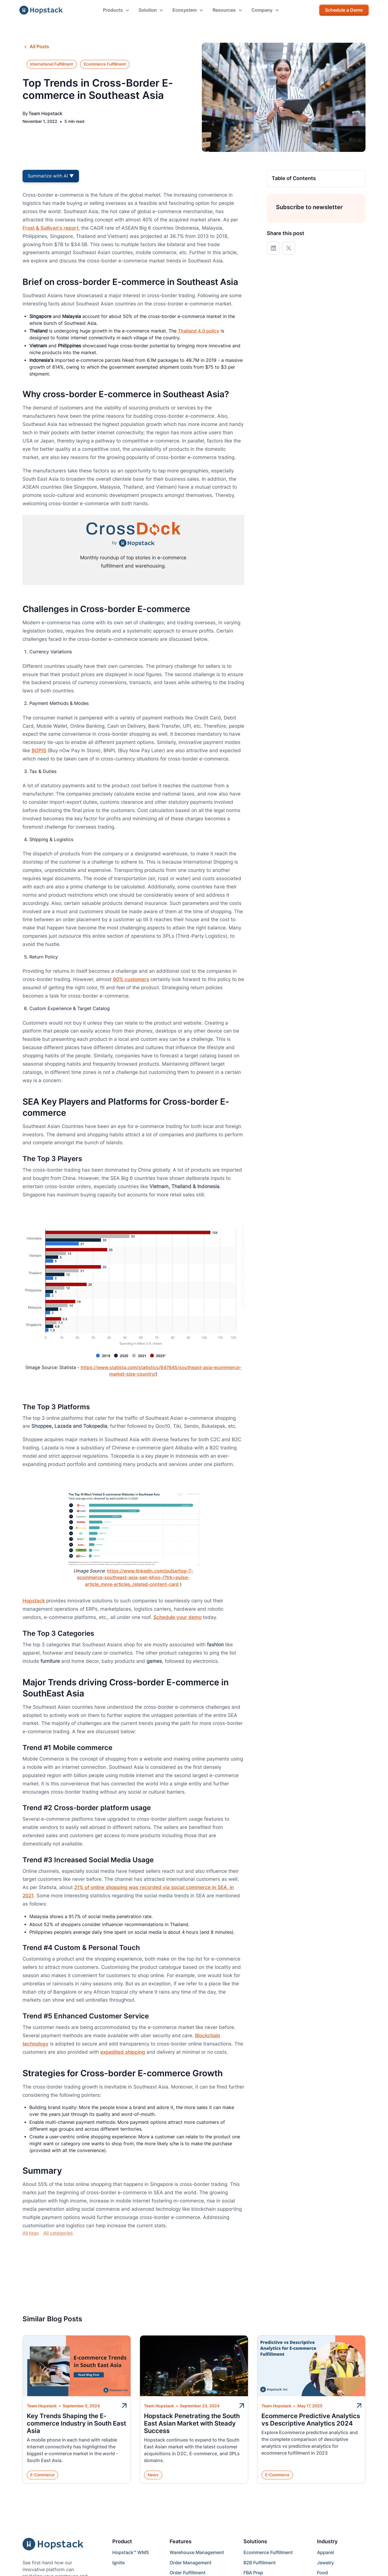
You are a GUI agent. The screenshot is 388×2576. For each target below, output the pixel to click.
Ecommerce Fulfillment (268, 2552)
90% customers (131, 979)
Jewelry (325, 2562)
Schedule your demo (177, 1617)
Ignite (118, 2562)
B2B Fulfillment (259, 2562)
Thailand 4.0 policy (198, 331)
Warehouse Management (197, 2552)
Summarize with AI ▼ (51, 176)
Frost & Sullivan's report (50, 228)
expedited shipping (122, 2052)
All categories (58, 2233)
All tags (31, 2233)
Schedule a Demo (344, 10)
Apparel (325, 2552)
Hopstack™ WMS (130, 2552)
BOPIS (39, 750)
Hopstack (34, 1601)
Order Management (191, 2562)
